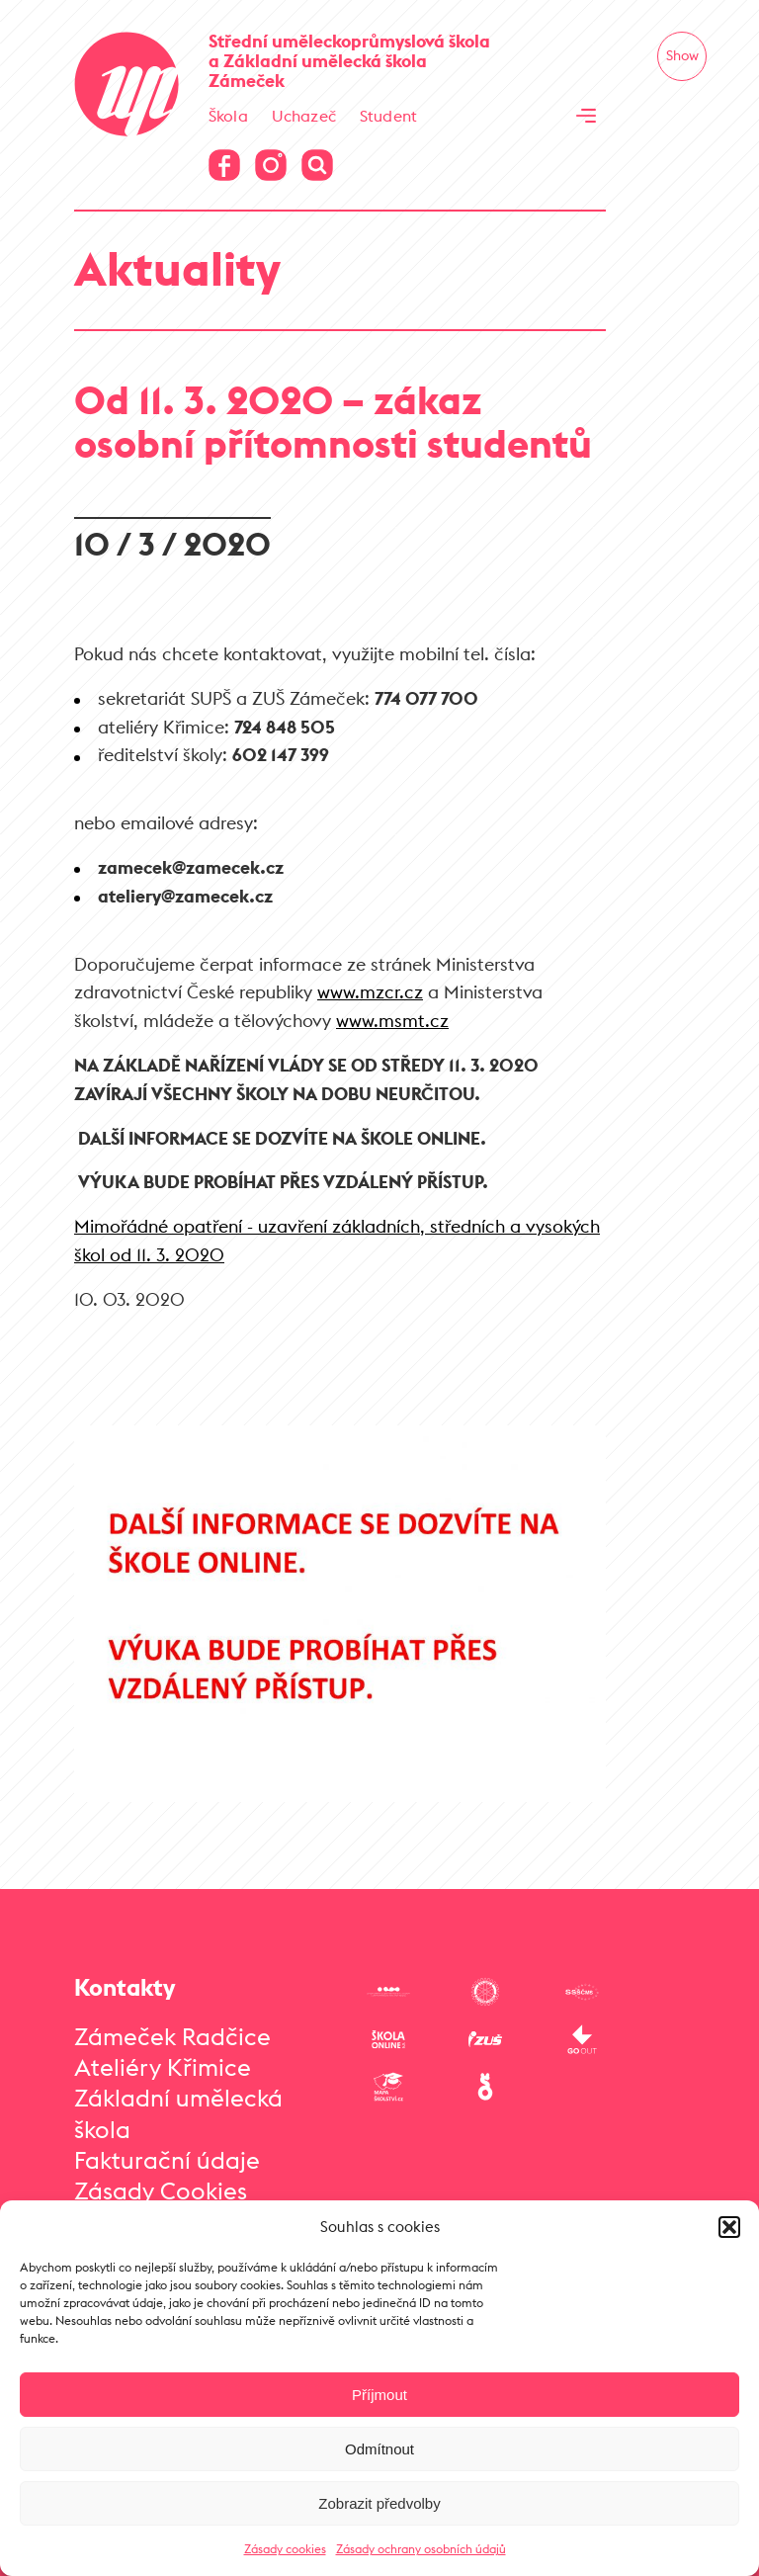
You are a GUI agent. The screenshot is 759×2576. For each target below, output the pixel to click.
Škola (228, 116)
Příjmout (379, 2394)
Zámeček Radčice (172, 2036)
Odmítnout (379, 2449)
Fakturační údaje (167, 2160)
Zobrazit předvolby (379, 2503)
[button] (729, 2227)
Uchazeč (304, 116)
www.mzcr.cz (370, 992)
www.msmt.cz (392, 1020)
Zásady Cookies (160, 2190)
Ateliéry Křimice (162, 2067)
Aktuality (177, 268)
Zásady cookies (285, 2548)
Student (388, 116)
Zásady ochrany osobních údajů (421, 2548)
